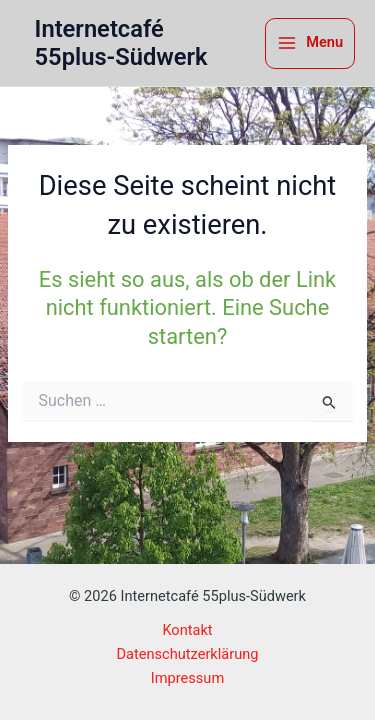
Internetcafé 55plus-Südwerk (121, 43)
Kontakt (187, 630)
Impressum (187, 678)
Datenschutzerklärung (188, 654)
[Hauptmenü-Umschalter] (310, 43)
